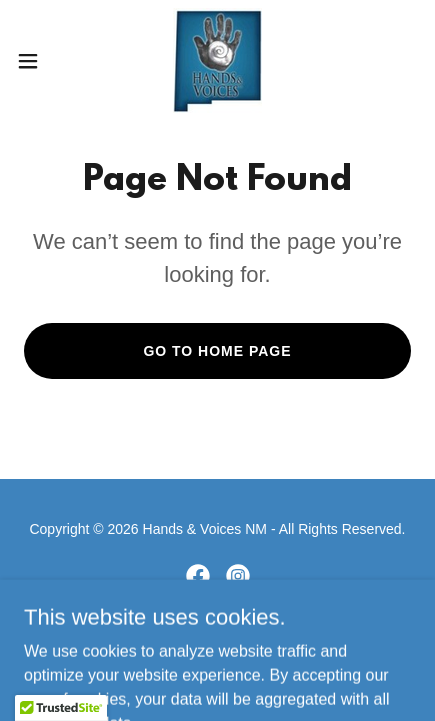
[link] (217, 60)
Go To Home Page (217, 351)
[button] (39, 61)
